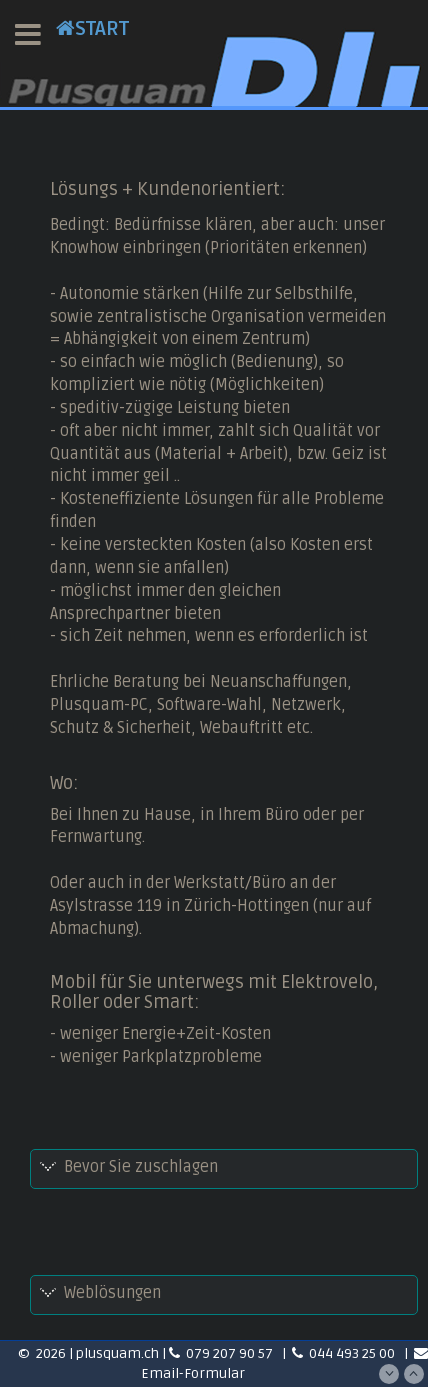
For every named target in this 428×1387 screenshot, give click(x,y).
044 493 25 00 (345, 1353)
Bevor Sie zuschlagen (141, 1167)
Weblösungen (112, 1293)
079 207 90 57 (222, 1353)
